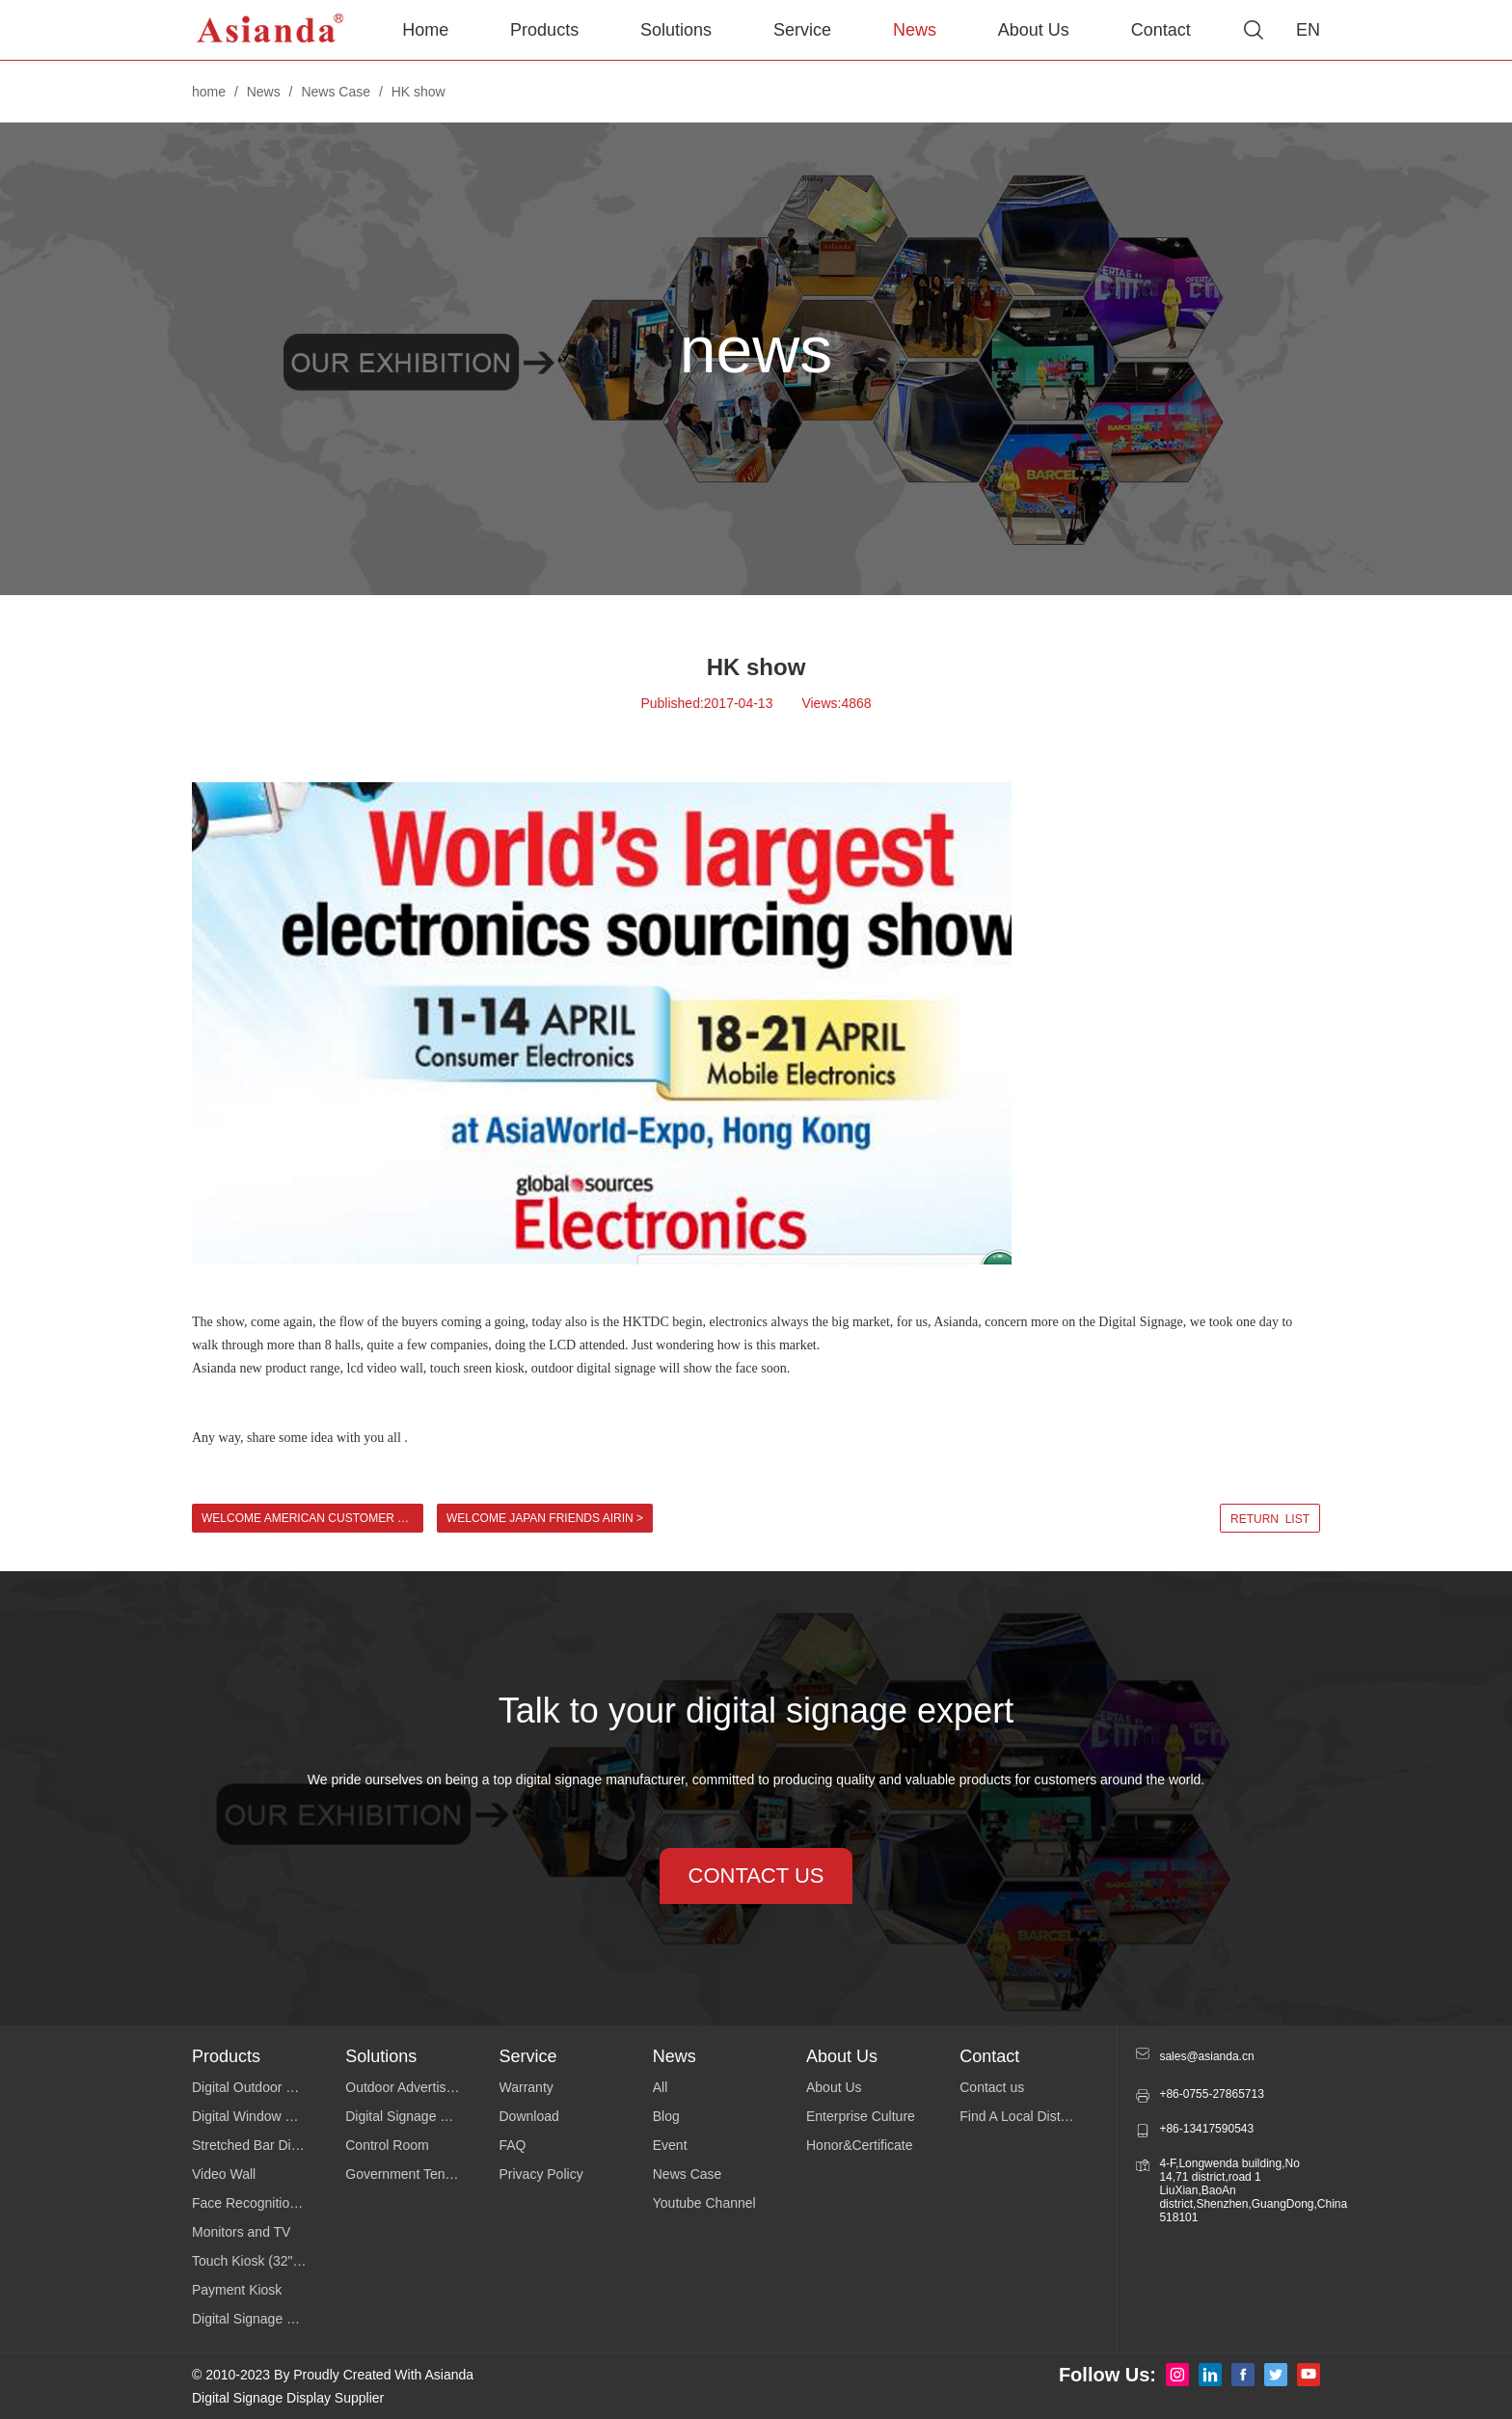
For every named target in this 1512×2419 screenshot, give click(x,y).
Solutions (676, 30)
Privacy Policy (541, 2174)
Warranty (527, 2087)
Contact (1161, 30)
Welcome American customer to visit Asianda (312, 1518)
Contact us (991, 2087)
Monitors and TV (241, 2232)
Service (802, 30)
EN (1308, 30)
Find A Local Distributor (1028, 2116)
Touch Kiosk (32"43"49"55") (268, 2261)
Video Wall (224, 2174)
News (914, 30)
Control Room (386, 2145)
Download (529, 2116)
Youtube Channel (704, 2203)
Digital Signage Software (419, 2116)
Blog (666, 2116)
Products (544, 30)
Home (425, 30)
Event (670, 2145)
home (209, 91)
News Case (335, 91)
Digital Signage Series (258, 2318)
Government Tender (404, 2174)
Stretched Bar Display (257, 2145)
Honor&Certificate (859, 2145)
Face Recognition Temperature (268, 2203)
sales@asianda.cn (1206, 2056)
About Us (1033, 30)
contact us (756, 1875)
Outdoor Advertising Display (422, 2087)
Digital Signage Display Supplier (288, 2397)
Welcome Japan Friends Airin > (544, 1518)
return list (1270, 1519)
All (660, 2087)
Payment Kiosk (237, 2289)
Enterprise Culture (860, 2116)
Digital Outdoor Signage (264, 2087)
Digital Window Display (260, 2116)
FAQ (513, 2145)
